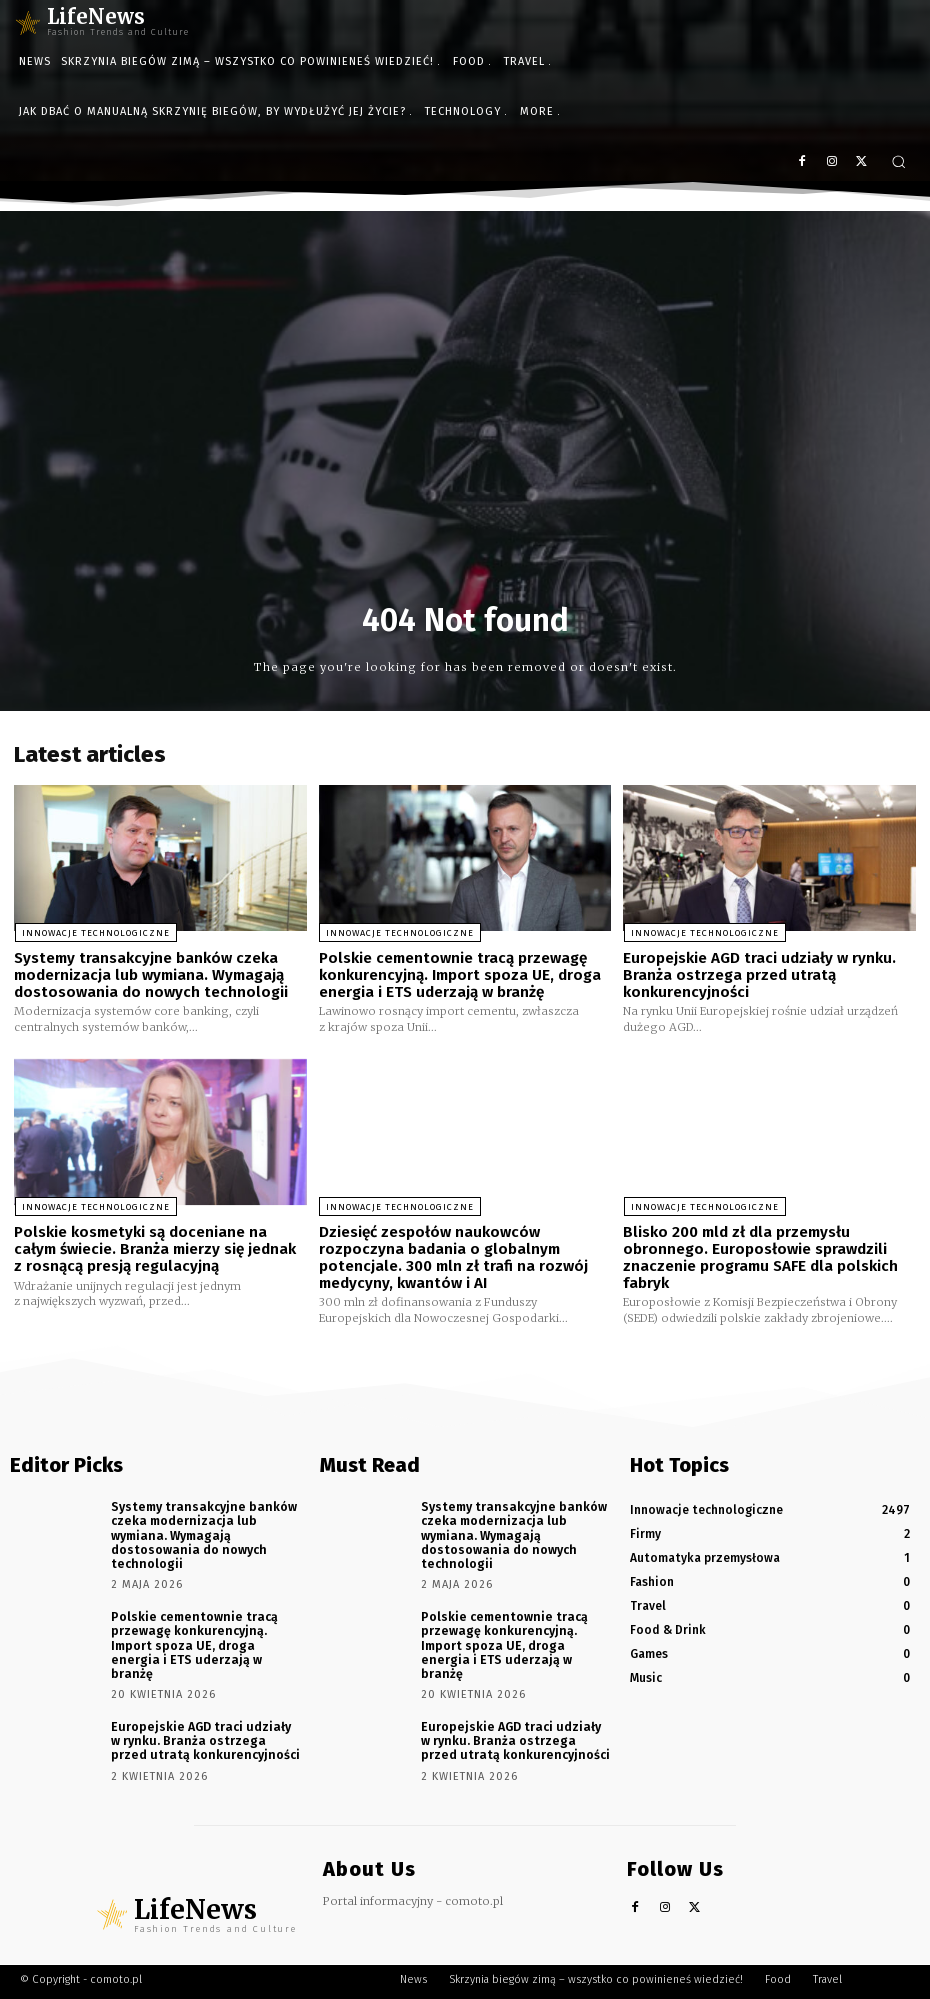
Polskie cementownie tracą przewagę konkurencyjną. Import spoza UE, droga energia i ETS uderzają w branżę (460, 974)
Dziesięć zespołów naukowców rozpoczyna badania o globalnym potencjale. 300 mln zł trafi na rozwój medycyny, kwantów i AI (453, 1257)
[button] (898, 161)
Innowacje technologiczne (94, 933)
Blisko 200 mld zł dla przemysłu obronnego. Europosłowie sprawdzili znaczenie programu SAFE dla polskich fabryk (760, 1257)
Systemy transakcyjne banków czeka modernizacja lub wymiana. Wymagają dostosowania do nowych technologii (151, 974)
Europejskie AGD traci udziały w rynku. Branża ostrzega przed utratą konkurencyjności (759, 974)
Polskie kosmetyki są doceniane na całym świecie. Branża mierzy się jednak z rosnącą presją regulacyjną (155, 1248)
